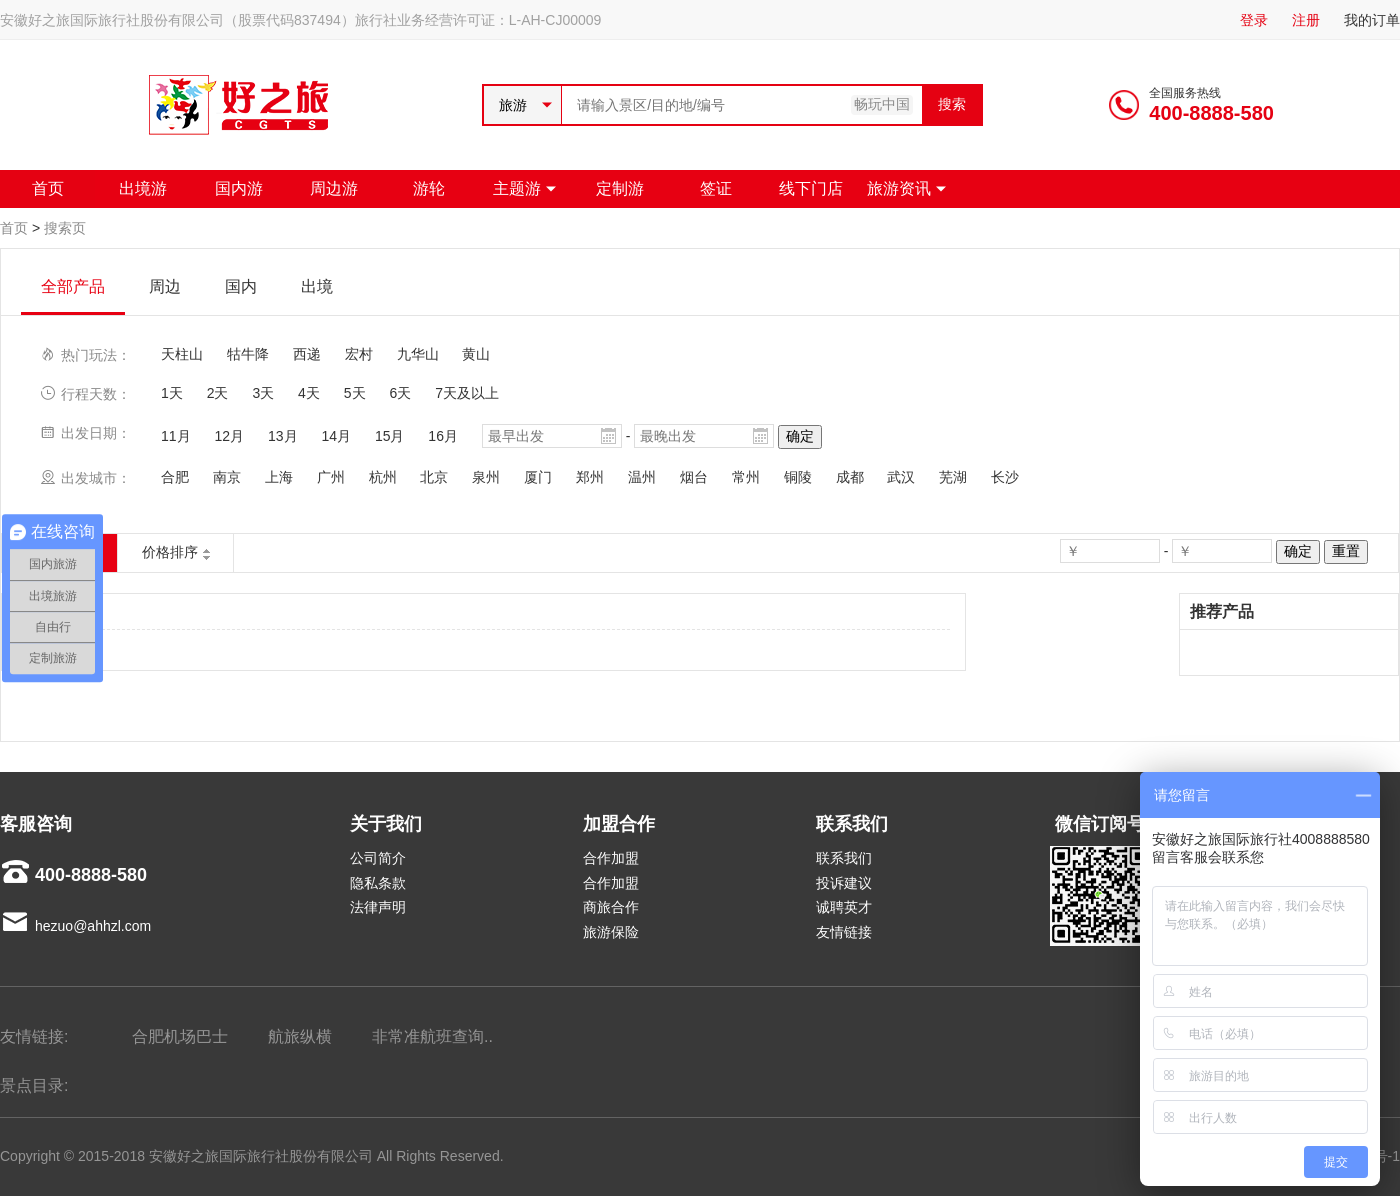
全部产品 (73, 286)
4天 (309, 393)
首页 (48, 188)
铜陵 (798, 477)
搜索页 (65, 228)
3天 (263, 393)
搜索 (952, 104)
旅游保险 (611, 932)
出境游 (143, 188)
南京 (227, 477)
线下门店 (811, 188)
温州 (642, 477)
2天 (218, 393)
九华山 (418, 354)
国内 (241, 286)
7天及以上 (467, 393)
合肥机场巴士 (180, 1036)
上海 (279, 477)
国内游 (239, 188)
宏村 (359, 354)
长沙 (1005, 477)
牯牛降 (248, 354)
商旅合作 (611, 907)
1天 (172, 393)
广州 (331, 477)
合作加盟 (611, 858)
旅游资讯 (899, 188)
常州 (746, 477)
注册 (1306, 20)
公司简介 (378, 858)
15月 (390, 436)
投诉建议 (844, 883)
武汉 (901, 477)
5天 (355, 393)
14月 (336, 436)
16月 (443, 436)
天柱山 (182, 354)
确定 (800, 436)
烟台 (694, 477)
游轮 (429, 188)
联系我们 (844, 858)
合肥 (175, 477)
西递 (307, 354)
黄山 (476, 354)
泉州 (486, 477)
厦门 (538, 477)
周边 (165, 286)
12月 (229, 436)
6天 (400, 393)
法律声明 (378, 907)
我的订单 (1372, 20)
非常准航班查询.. (432, 1036)
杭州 (383, 477)
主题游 (517, 188)
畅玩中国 (882, 104)
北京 (434, 477)
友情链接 (844, 932)
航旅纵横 (300, 1036)
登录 (1254, 20)
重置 (1346, 551)
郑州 (590, 477)
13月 (283, 436)
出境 (317, 286)
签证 (716, 188)
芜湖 (953, 477)
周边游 (334, 188)
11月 (176, 436)
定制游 (620, 188)
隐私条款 (378, 883)
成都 (850, 477)
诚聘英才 (844, 907)
